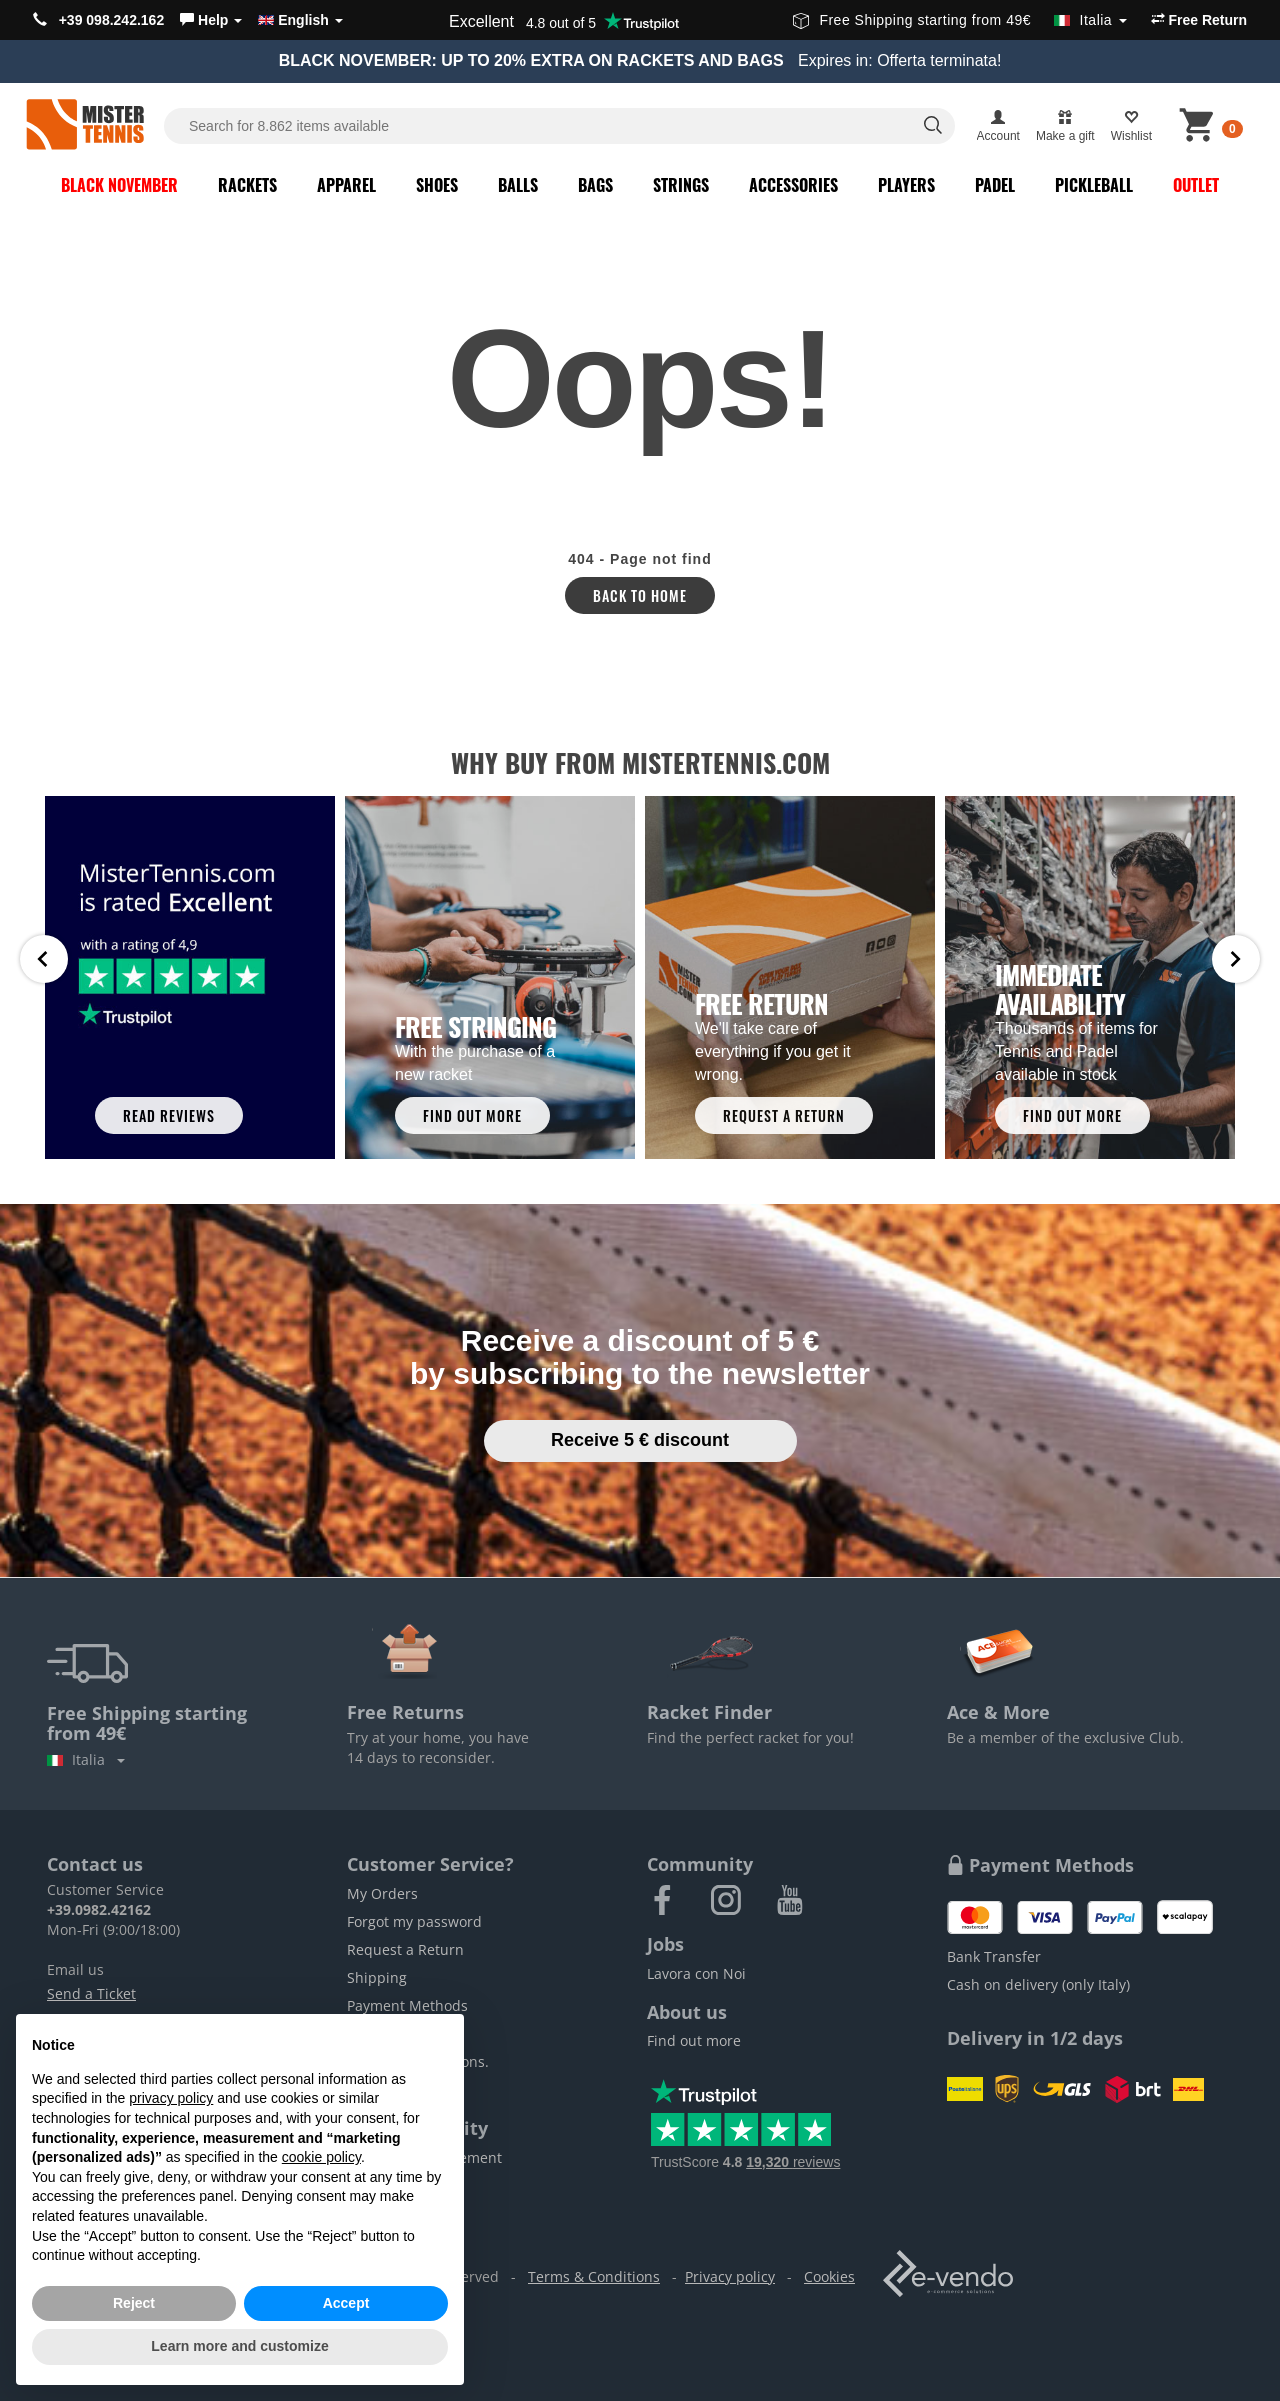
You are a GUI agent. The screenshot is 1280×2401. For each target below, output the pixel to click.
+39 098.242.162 (98, 20)
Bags (595, 185)
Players (906, 185)
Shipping (377, 1977)
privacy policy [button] (171, 2098)
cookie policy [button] (321, 2157)
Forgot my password (414, 1921)
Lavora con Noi (696, 1973)
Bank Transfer (994, 1956)
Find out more (694, 2040)
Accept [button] (346, 2303)
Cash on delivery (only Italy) (1038, 1984)
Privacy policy (730, 2276)
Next (1236, 959)
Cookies (829, 2276)
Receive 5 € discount (640, 1440)
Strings (681, 185)
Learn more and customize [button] (239, 2346)
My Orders (382, 1893)
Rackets (247, 185)
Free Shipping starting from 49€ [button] (959, 20)
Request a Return (405, 1949)
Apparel (346, 185)
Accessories (793, 185)
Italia (86, 1759)
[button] (211, 20)
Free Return (1199, 20)
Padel (995, 185)
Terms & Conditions (594, 2276)
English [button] (300, 20)
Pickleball (1094, 185)
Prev (44, 959)
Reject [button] (134, 2303)
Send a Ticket (91, 1993)
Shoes (437, 185)
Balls (518, 185)
